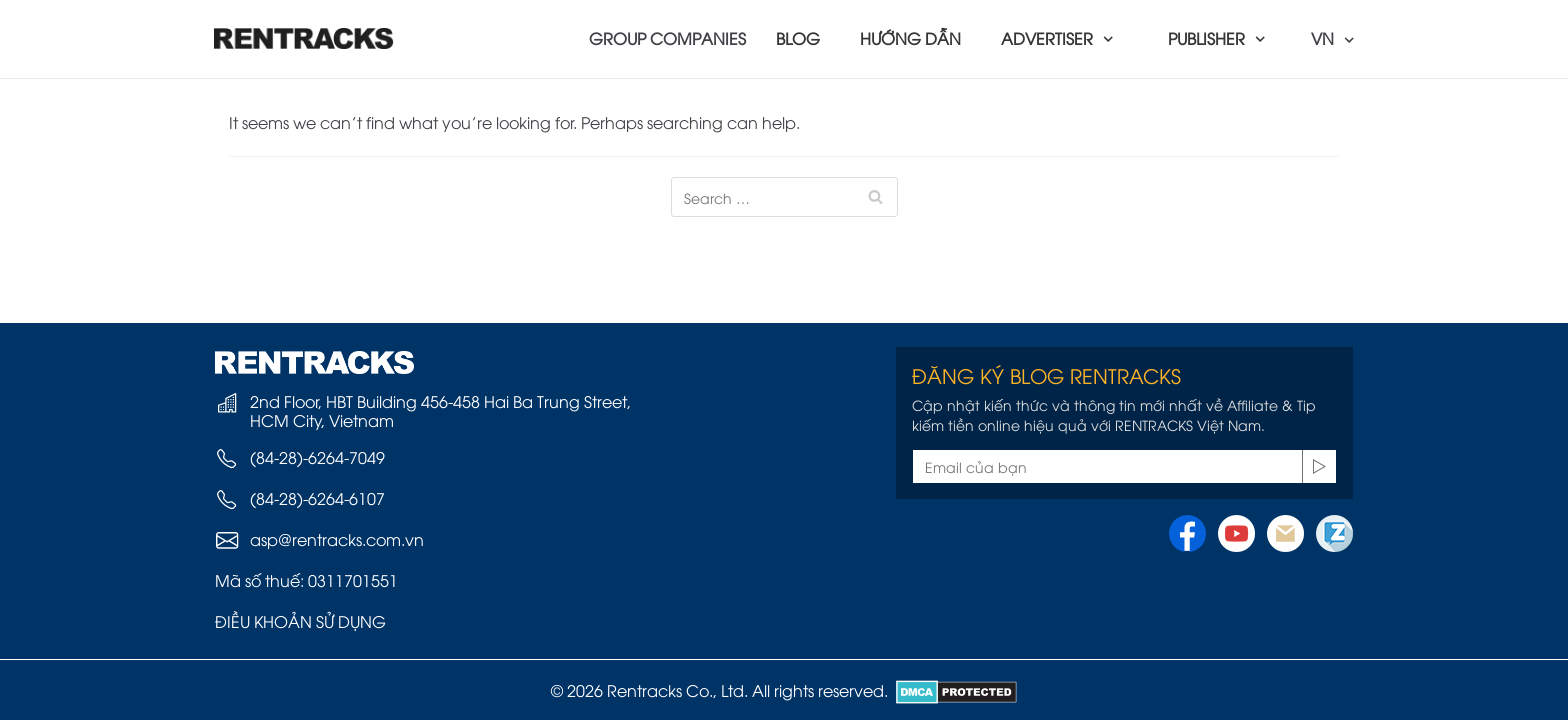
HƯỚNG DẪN (910, 38)
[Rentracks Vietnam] (304, 38)
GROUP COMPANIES (667, 38)
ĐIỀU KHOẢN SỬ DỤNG (300, 621)
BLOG (798, 38)
